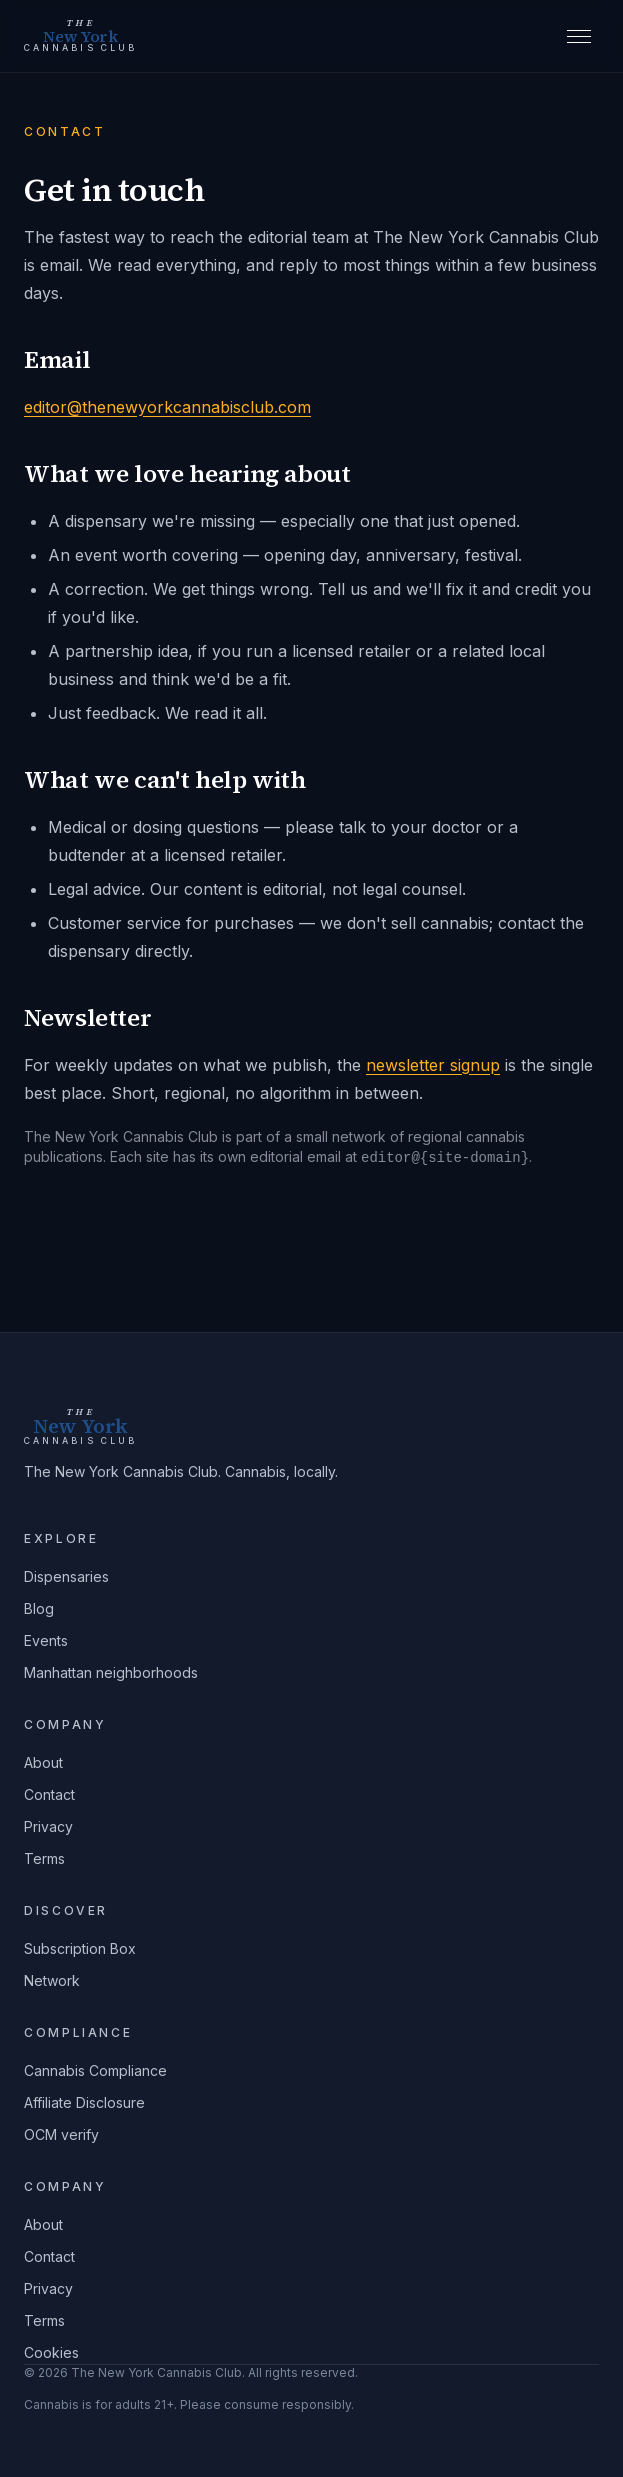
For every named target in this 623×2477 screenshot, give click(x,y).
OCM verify (61, 2134)
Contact (49, 1794)
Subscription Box (80, 1948)
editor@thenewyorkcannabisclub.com (167, 407)
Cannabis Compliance (95, 2070)
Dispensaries (66, 1576)
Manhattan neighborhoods (111, 1672)
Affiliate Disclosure (84, 2102)
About (43, 1762)
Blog (39, 1608)
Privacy (48, 1826)
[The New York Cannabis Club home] (80, 36)
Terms (44, 1858)
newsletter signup (433, 1065)
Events (46, 1640)
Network (52, 1980)
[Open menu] (579, 36)
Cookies (51, 2352)
